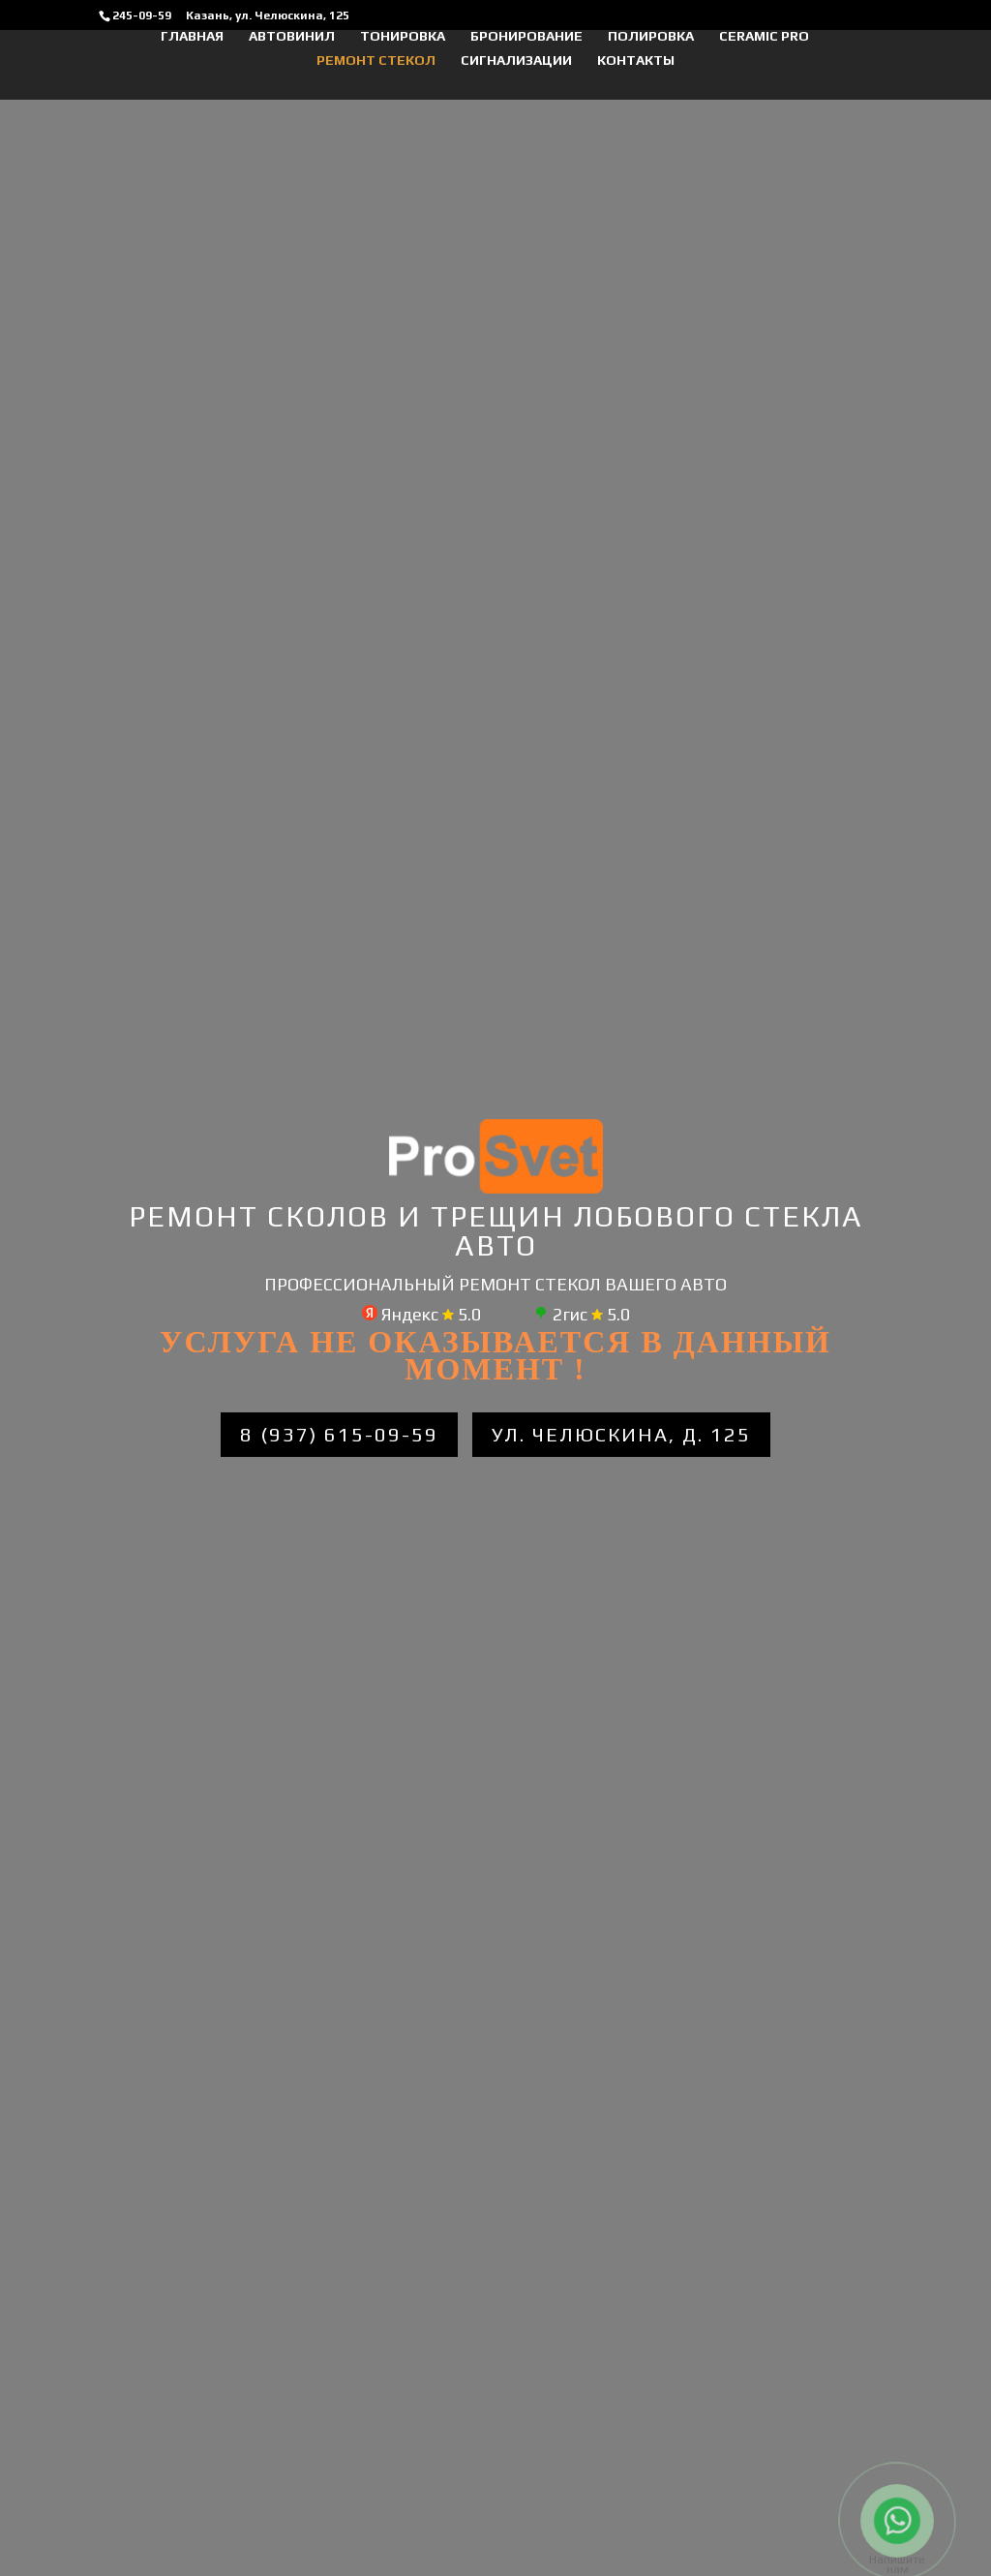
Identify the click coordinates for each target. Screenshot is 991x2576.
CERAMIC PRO (764, 36)
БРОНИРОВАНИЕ (526, 36)
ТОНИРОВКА (402, 36)
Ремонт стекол (375, 60)
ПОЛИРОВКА (651, 36)
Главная (192, 36)
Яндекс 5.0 (421, 1314)
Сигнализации (516, 60)
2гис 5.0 (581, 1314)
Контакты (636, 60)
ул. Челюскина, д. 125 (621, 1434)
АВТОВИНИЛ (292, 36)
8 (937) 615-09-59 (339, 1434)
